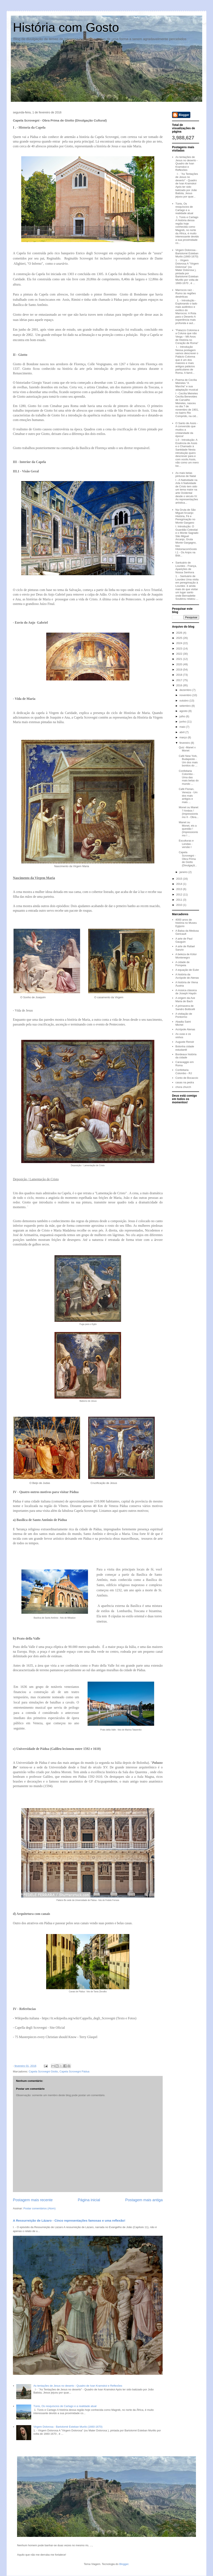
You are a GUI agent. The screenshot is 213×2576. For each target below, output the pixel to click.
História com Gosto (66, 27)
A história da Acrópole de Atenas (187, 976)
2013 (179, 889)
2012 (179, 894)
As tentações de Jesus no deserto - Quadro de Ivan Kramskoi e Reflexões (77, 2385)
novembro (186, 695)
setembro (186, 705)
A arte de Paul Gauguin (183, 940)
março (184, 737)
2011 (179, 899)
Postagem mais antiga (144, 2200)
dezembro (186, 689)
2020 (179, 664)
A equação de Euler (187, 969)
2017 (179, 680)
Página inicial (89, 2200)
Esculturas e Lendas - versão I (186, 844)
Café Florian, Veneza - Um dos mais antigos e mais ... (188, 795)
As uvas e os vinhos (183, 1035)
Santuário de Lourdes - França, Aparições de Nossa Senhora (186, 567)
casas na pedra (184, 1082)
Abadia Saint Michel (183, 1023)
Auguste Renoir (184, 1041)
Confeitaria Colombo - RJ (183, 1071)
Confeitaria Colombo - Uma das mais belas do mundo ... (188, 777)
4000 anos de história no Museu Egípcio (186, 923)
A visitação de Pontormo (183, 1015)
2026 (179, 632)
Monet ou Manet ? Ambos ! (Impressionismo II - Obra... (188, 812)
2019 (179, 669)
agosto (184, 711)
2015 (179, 878)
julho (183, 716)
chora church (183, 1087)
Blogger (123, 2564)
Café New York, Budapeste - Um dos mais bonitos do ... (188, 760)
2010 (179, 904)
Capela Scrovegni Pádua (74, 2071)
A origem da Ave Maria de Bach (185, 999)
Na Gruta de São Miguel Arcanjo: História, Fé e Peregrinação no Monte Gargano (185, 516)
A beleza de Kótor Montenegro (186, 956)
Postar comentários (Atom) (40, 2208)
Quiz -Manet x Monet (187, 749)
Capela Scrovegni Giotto (43, 2071)
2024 (179, 643)
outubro (184, 700)
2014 (179, 883)
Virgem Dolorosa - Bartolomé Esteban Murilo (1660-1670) (67, 2426)
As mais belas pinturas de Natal (185, 474)
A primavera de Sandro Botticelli (185, 1007)
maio (183, 726)
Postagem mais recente (33, 2200)
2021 (179, 658)
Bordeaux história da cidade (185, 1056)
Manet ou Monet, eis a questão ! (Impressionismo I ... (188, 829)
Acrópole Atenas (185, 1029)
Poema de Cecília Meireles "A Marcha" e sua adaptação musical (186, 384)
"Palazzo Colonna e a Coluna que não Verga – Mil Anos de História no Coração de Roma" (187, 337)
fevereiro (185, 742)
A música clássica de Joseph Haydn (186, 992)
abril (182, 732)
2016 (179, 685)
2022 (179, 653)
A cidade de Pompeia (182, 964)
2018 (179, 674)
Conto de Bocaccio (186, 1077)
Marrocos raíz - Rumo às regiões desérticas (185, 293)
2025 (179, 637)
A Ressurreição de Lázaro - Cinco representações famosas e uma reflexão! (69, 2220)
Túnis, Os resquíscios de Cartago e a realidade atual (65, 2406)
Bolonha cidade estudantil (184, 1048)
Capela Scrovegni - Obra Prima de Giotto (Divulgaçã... (188, 859)
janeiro (184, 872)
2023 (179, 648)
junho (183, 721)
